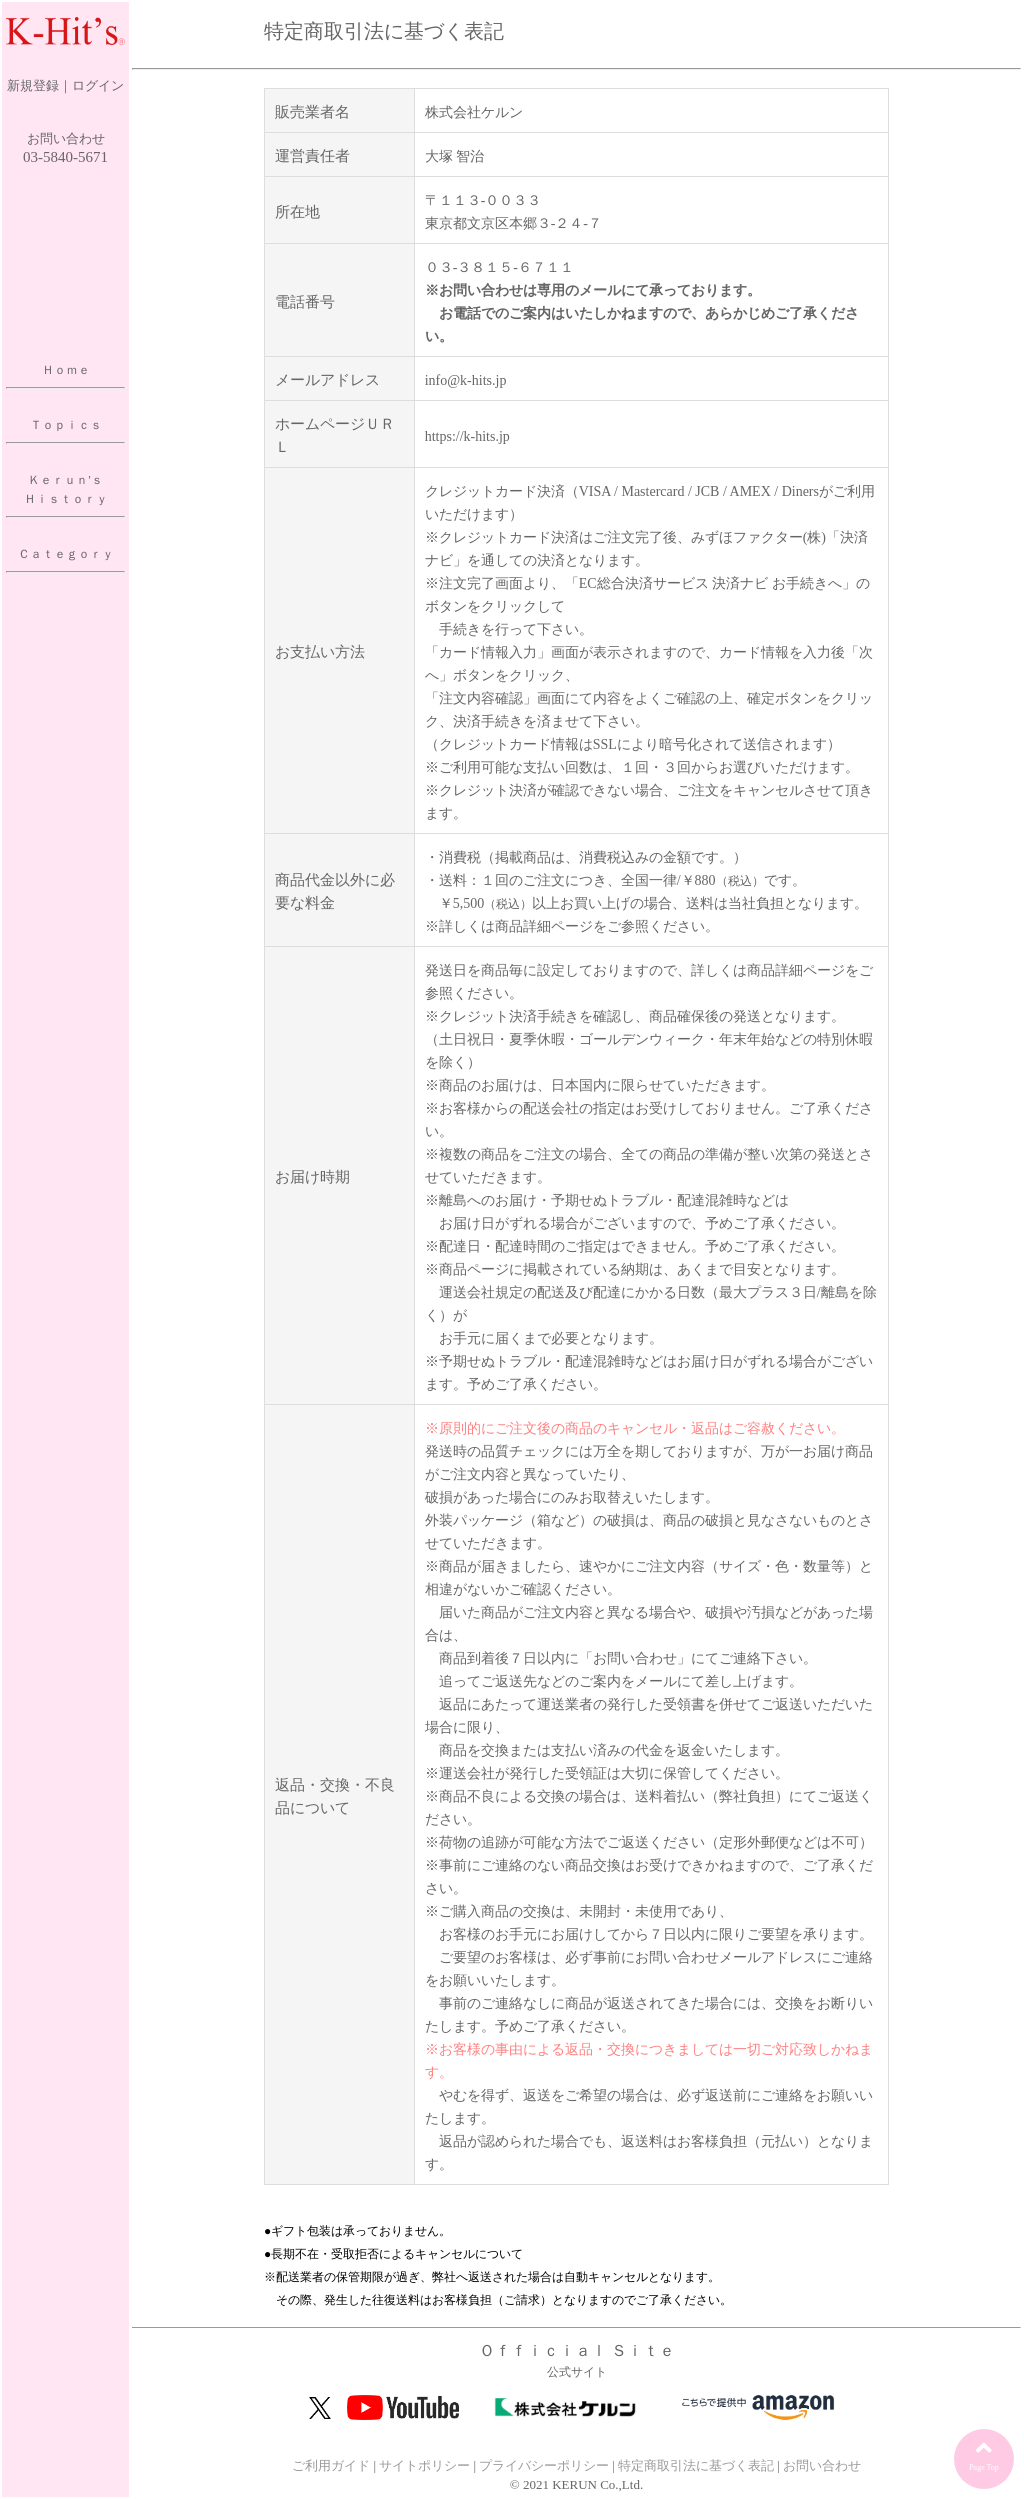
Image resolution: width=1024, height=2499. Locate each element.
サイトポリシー (424, 2465)
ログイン (98, 85)
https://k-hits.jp (467, 436)
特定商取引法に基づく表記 (696, 2465)
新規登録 (33, 85)
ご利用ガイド (331, 2465)
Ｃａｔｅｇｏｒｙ (66, 554)
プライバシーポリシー (544, 2465)
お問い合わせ (66, 138)
